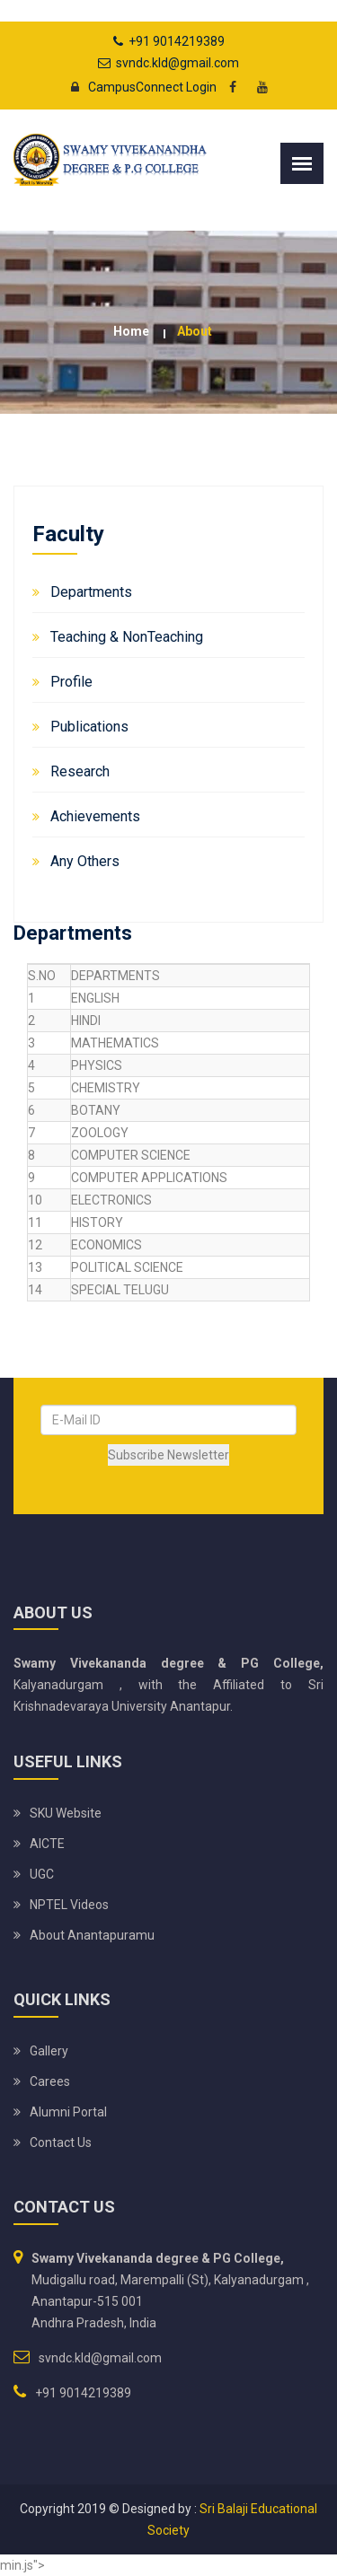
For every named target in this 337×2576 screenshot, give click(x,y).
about (194, 331)
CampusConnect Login (139, 87)
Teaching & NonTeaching (126, 636)
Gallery (49, 2051)
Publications (89, 726)
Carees (50, 2081)
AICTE (47, 1843)
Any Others (85, 861)
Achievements (95, 816)
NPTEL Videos (69, 1904)
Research (80, 771)
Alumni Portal (68, 2112)
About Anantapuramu (92, 1935)
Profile (71, 681)
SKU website (66, 1813)
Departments (91, 591)
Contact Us (61, 2142)
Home (131, 331)
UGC (42, 1874)
